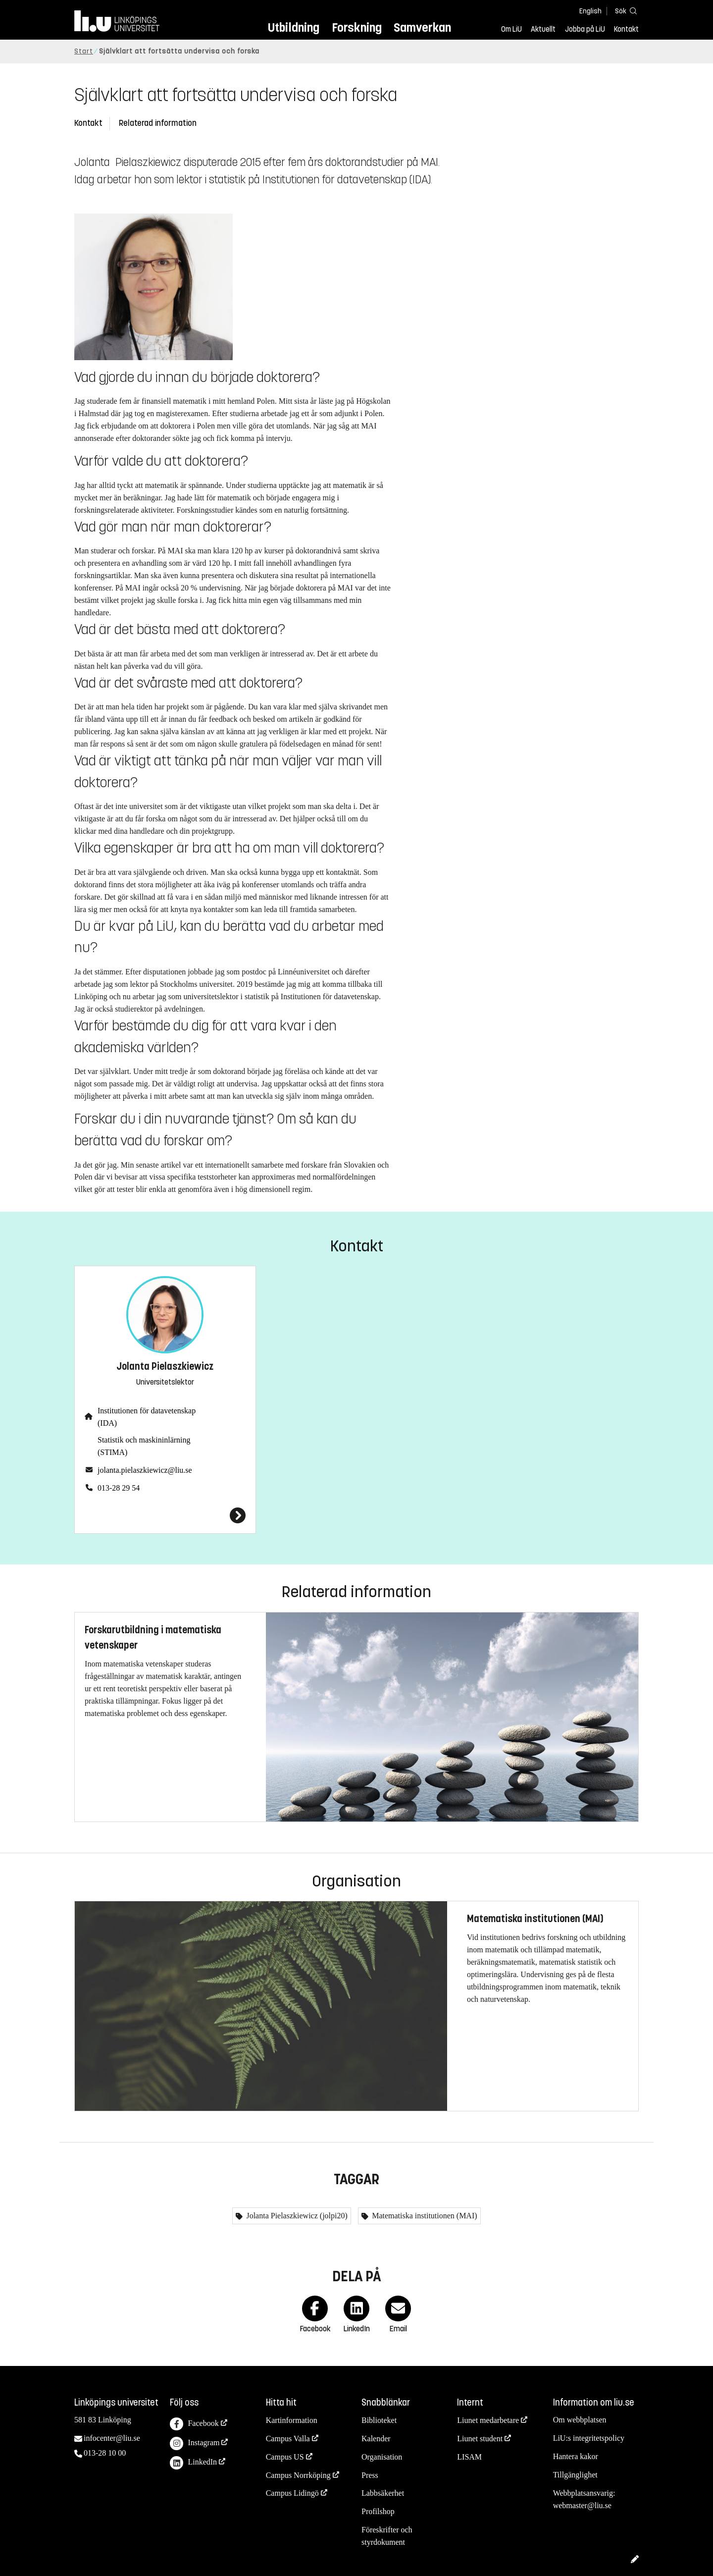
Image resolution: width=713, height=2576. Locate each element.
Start (83, 51)
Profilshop (378, 2511)
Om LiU (511, 29)
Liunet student (480, 2438)
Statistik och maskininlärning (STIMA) (144, 1446)
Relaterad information (158, 123)
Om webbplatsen (580, 2419)
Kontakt (626, 29)
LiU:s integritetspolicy (588, 2438)
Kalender (376, 2438)
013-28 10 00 (105, 2453)
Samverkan (422, 27)
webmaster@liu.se (582, 2505)
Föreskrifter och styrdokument (386, 2535)
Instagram (194, 2443)
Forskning (357, 27)
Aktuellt (543, 29)
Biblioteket (379, 2420)
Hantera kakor (575, 2456)
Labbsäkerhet (382, 2493)
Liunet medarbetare (488, 2420)
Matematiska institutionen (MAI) (423, 2215)
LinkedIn (193, 2462)
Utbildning (293, 27)
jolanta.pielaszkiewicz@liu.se (145, 1470)
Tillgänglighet (575, 2474)
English (590, 11)
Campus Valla (288, 2438)
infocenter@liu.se (112, 2438)
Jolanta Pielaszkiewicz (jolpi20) (295, 2215)
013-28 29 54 (119, 1488)
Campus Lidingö (292, 2493)
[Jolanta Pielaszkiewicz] (165, 1515)
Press (369, 2475)
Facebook (194, 2424)
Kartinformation (291, 2420)
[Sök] (624, 10)
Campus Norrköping (298, 2475)
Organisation (381, 2457)
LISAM (469, 2457)
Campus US (285, 2457)
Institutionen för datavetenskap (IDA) (147, 1416)
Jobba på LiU (585, 29)
